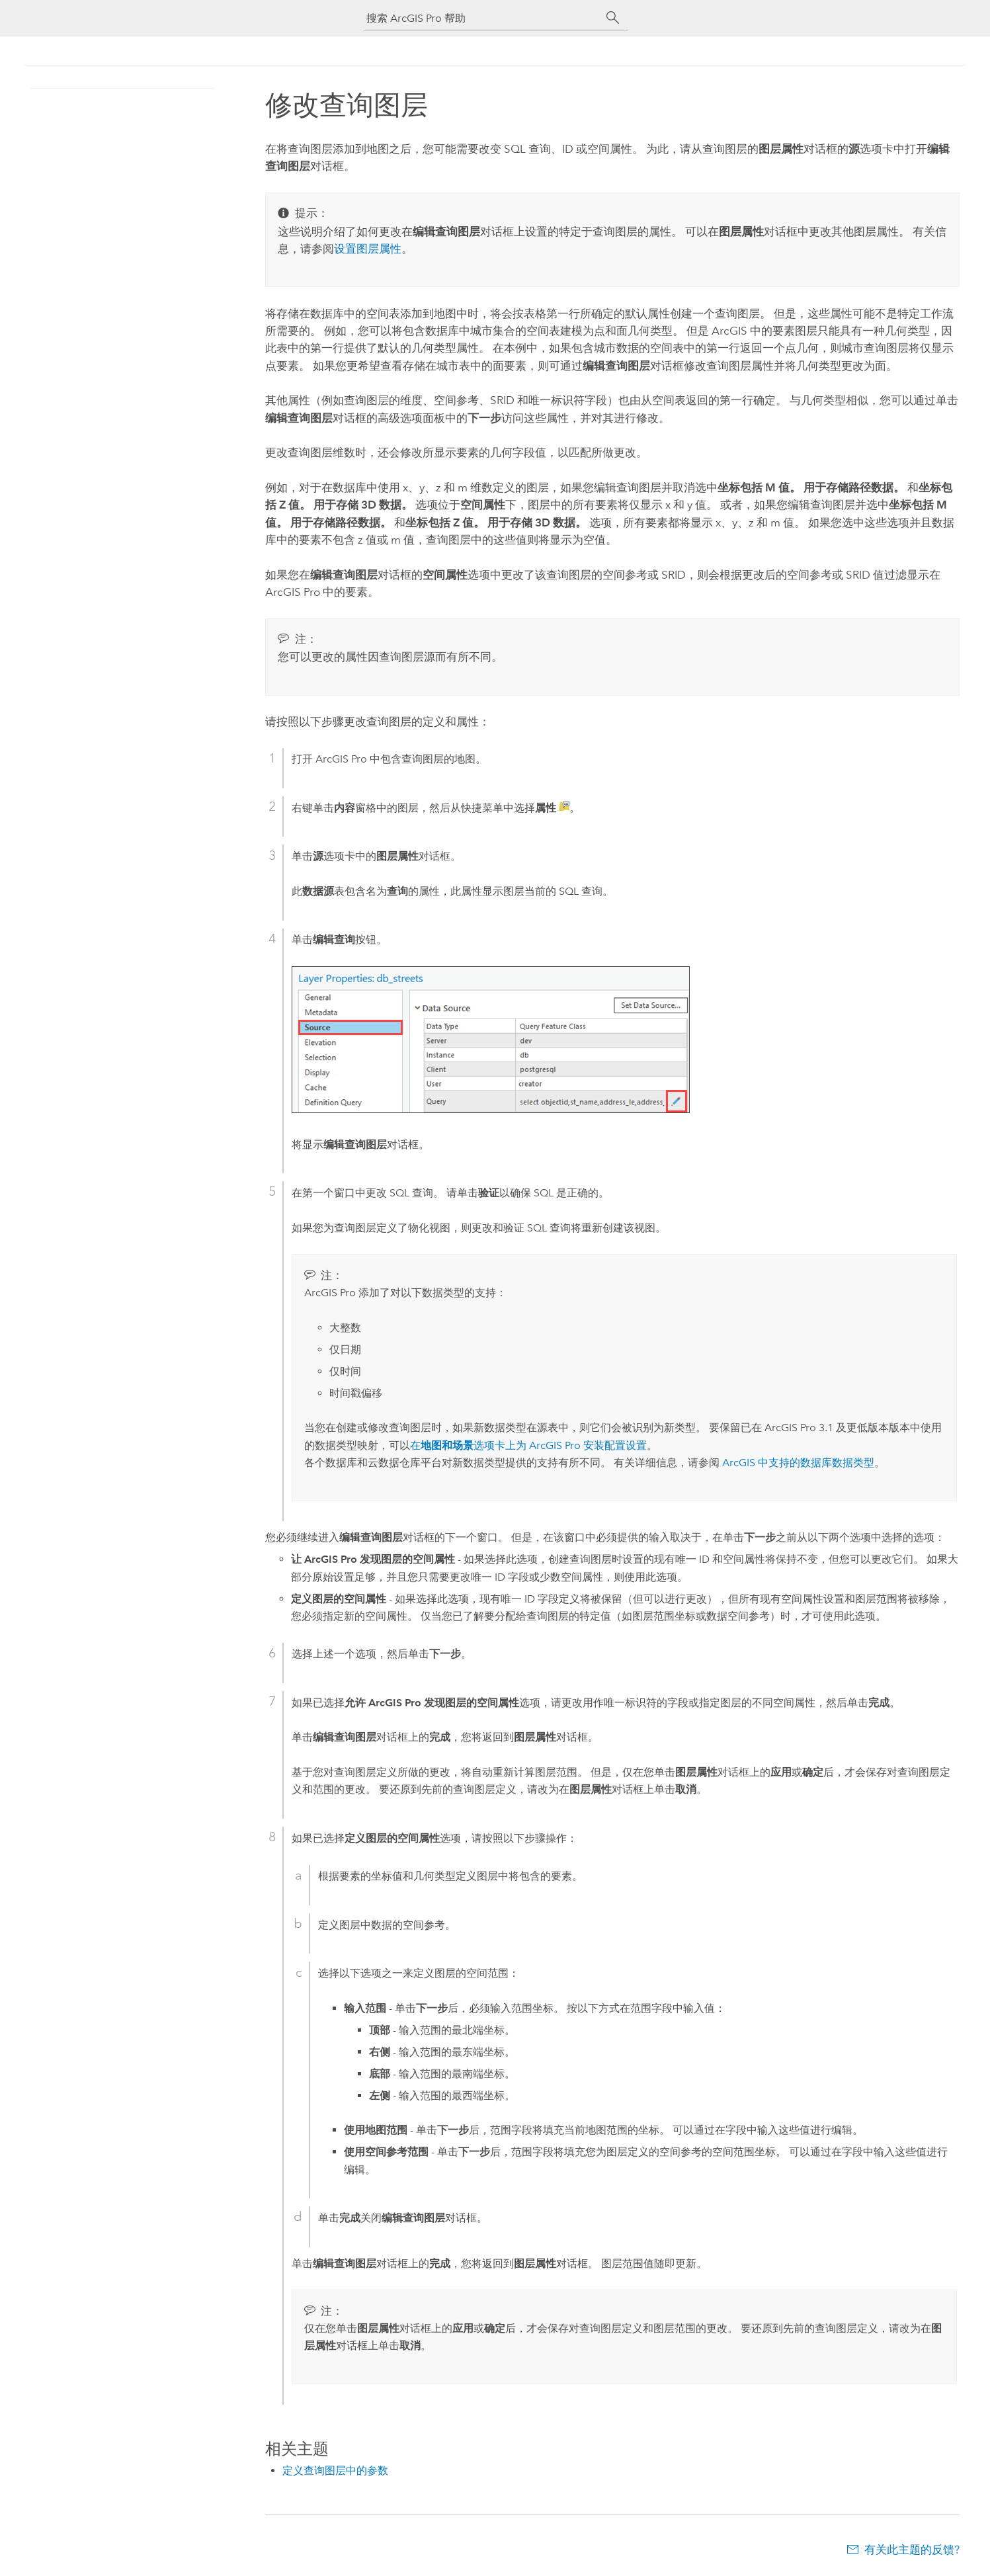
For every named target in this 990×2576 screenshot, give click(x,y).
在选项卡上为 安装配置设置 (528, 1445)
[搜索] (613, 17)
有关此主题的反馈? (912, 2549)
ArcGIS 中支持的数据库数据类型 (798, 1462)
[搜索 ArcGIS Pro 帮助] (482, 18)
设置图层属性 (367, 248)
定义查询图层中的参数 (335, 2470)
